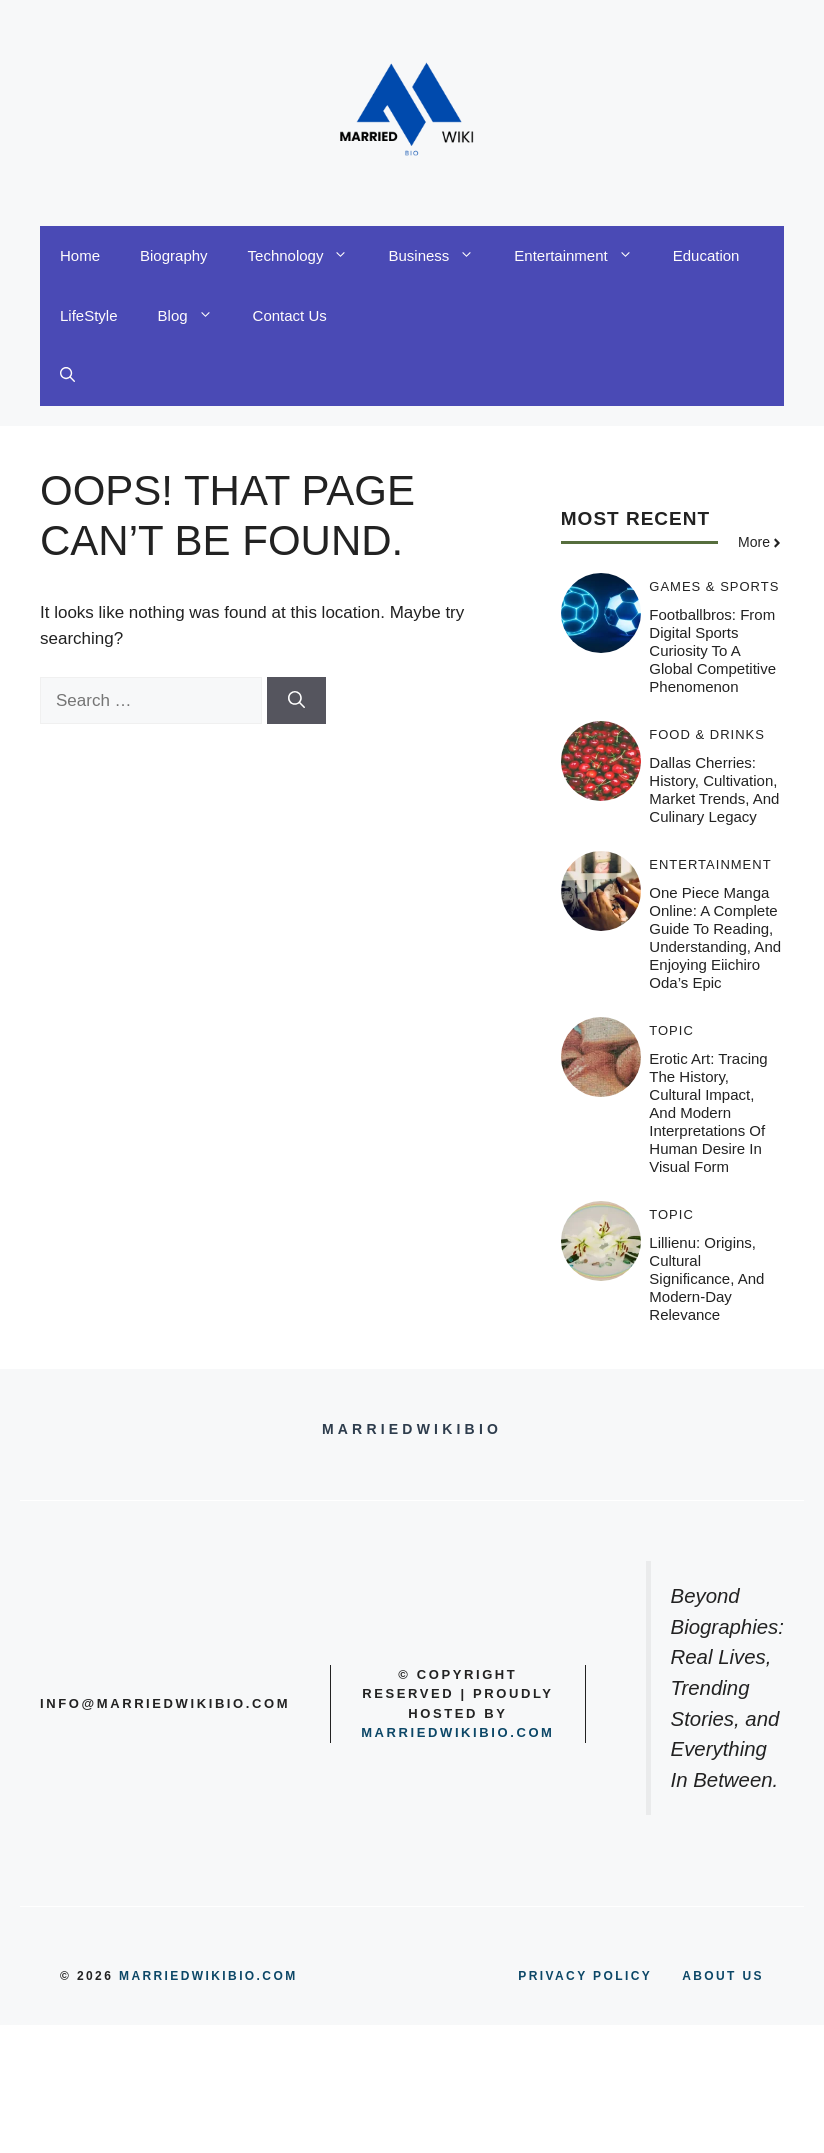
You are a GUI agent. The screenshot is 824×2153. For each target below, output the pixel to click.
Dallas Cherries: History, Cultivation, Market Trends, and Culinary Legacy (714, 789)
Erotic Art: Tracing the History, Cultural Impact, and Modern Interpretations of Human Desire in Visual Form (708, 1112)
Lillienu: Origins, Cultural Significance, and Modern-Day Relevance (706, 1278)
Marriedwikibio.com (457, 1732)
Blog (195, 316)
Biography (174, 255)
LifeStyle (89, 315)
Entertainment (583, 256)
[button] (67, 376)
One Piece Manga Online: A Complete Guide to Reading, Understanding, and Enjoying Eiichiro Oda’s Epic (715, 937)
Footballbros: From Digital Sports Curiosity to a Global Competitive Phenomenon (712, 650)
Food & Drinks (707, 734)
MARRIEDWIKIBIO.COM (208, 1976)
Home (80, 255)
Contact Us (290, 315)
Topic (671, 1030)
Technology (308, 256)
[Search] (296, 701)
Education (706, 255)
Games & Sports (714, 586)
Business (441, 256)
